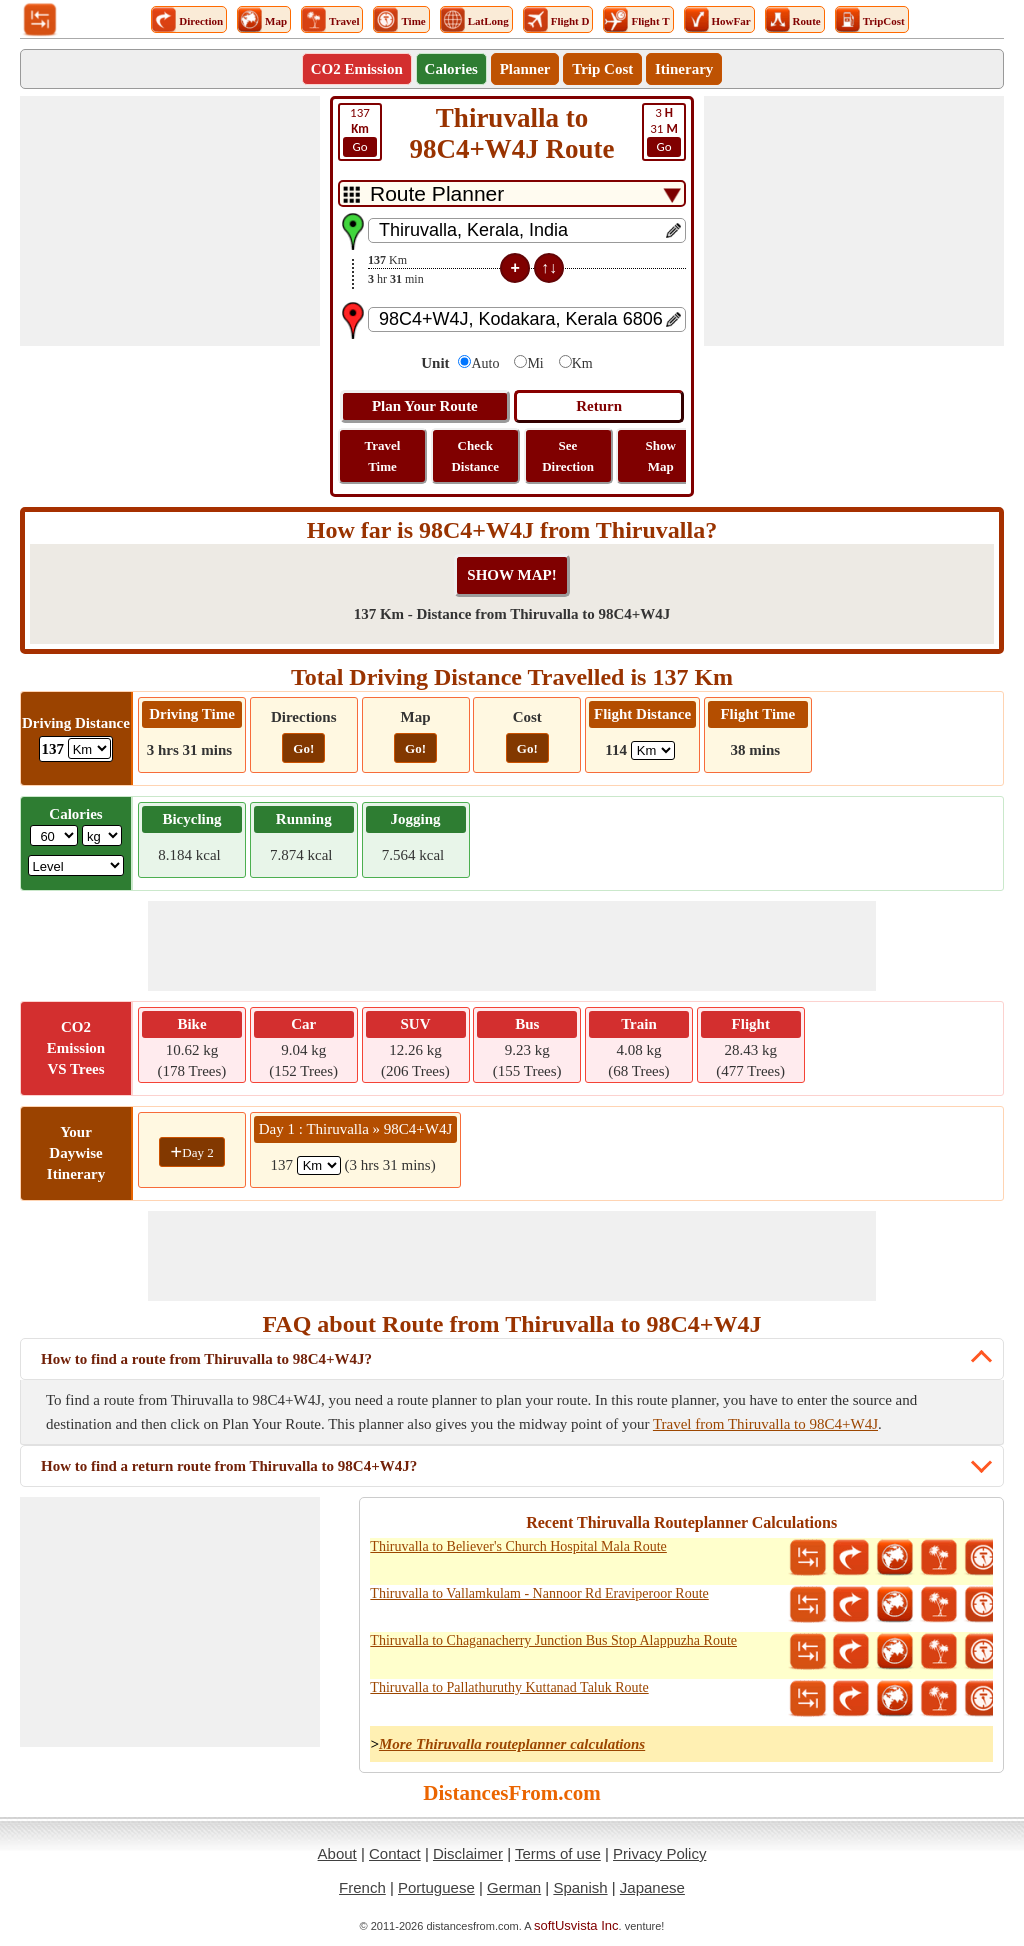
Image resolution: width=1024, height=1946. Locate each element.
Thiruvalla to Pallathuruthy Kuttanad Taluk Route (509, 1687)
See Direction (568, 456)
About (337, 1853)
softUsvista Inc (576, 1925)
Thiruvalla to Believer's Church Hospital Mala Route (518, 1546)
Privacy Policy (659, 1853)
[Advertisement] (170, 221)
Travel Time (383, 456)
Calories (451, 69)
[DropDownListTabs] (512, 193)
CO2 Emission (357, 69)
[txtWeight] (54, 835)
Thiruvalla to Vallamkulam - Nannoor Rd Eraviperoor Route (539, 1593)
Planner (525, 69)
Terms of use (558, 1853)
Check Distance (475, 456)
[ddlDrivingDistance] (89, 748)
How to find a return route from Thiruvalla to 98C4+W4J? (229, 1466)
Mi (535, 363)
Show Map (661, 456)
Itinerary (684, 69)
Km (582, 363)
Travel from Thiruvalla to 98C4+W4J (765, 1424)
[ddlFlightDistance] (653, 750)
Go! (303, 748)
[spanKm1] (319, 1165)
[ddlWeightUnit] (102, 835)
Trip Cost (602, 69)
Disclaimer (468, 1853)
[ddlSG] (76, 865)
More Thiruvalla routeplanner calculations (512, 1744)
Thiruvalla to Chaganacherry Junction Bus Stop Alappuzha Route (553, 1640)
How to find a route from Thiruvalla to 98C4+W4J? (206, 1359)
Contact (395, 1853)
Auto (485, 363)
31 (664, 131)
